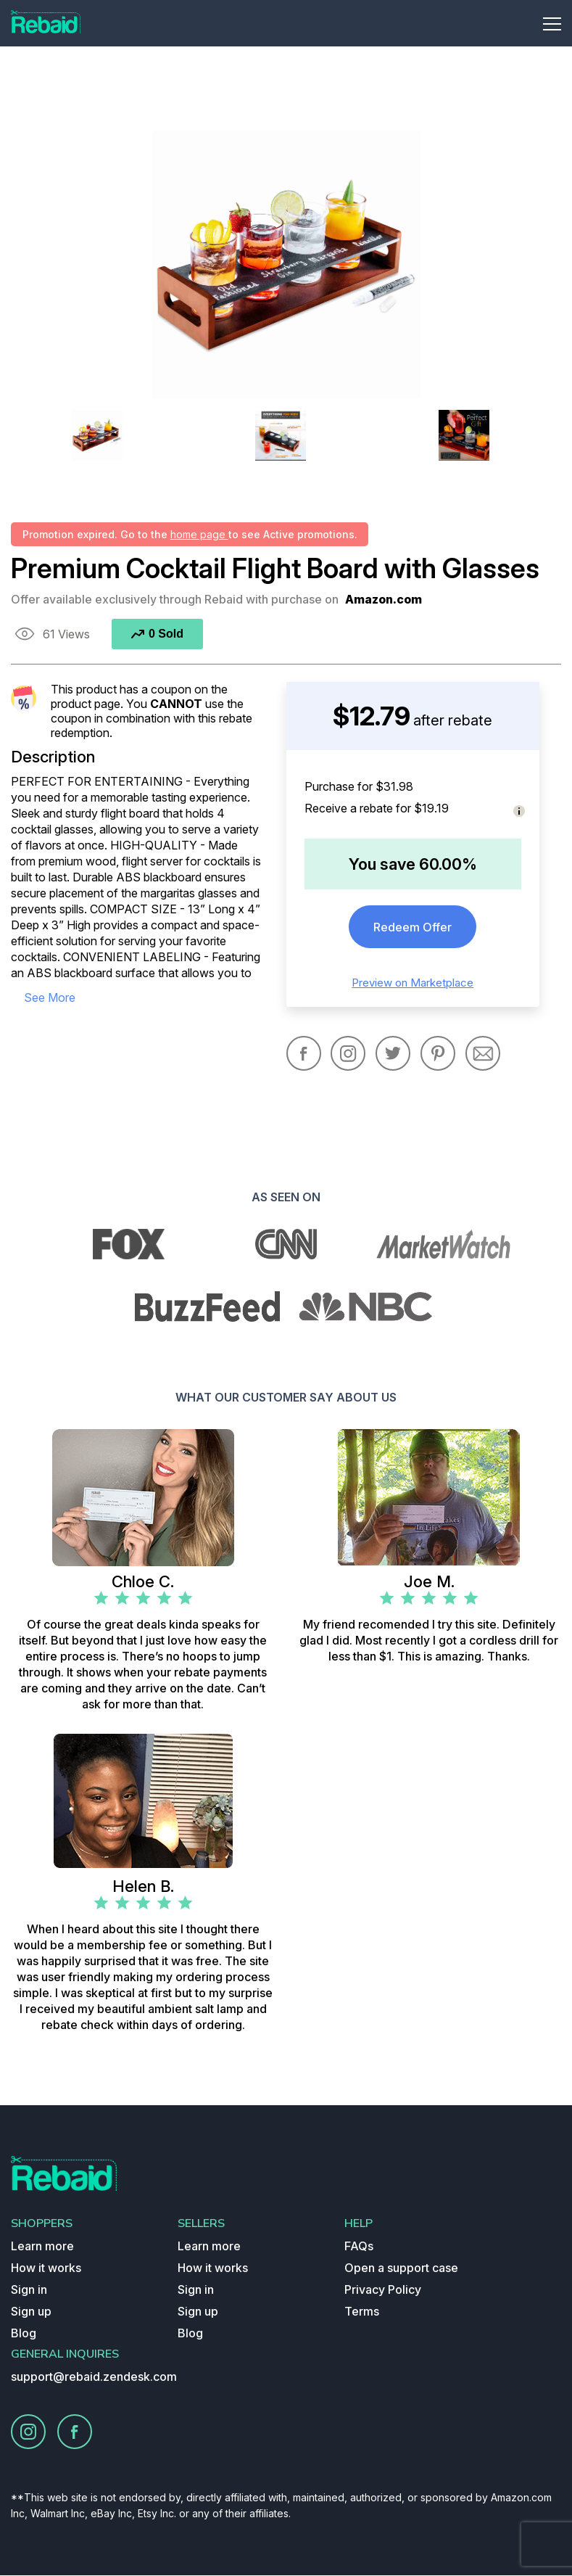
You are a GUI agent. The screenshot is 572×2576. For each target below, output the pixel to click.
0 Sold (157, 633)
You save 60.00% (413, 864)
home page (199, 534)
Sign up (31, 2312)
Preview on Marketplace (412, 983)
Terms (361, 2312)
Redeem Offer (412, 927)
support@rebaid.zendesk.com (94, 2377)
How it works (46, 2268)
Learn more (42, 2246)
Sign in (29, 2290)
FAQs (358, 2246)
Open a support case (401, 2268)
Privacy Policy (382, 2290)
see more (49, 997)
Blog (23, 2333)
